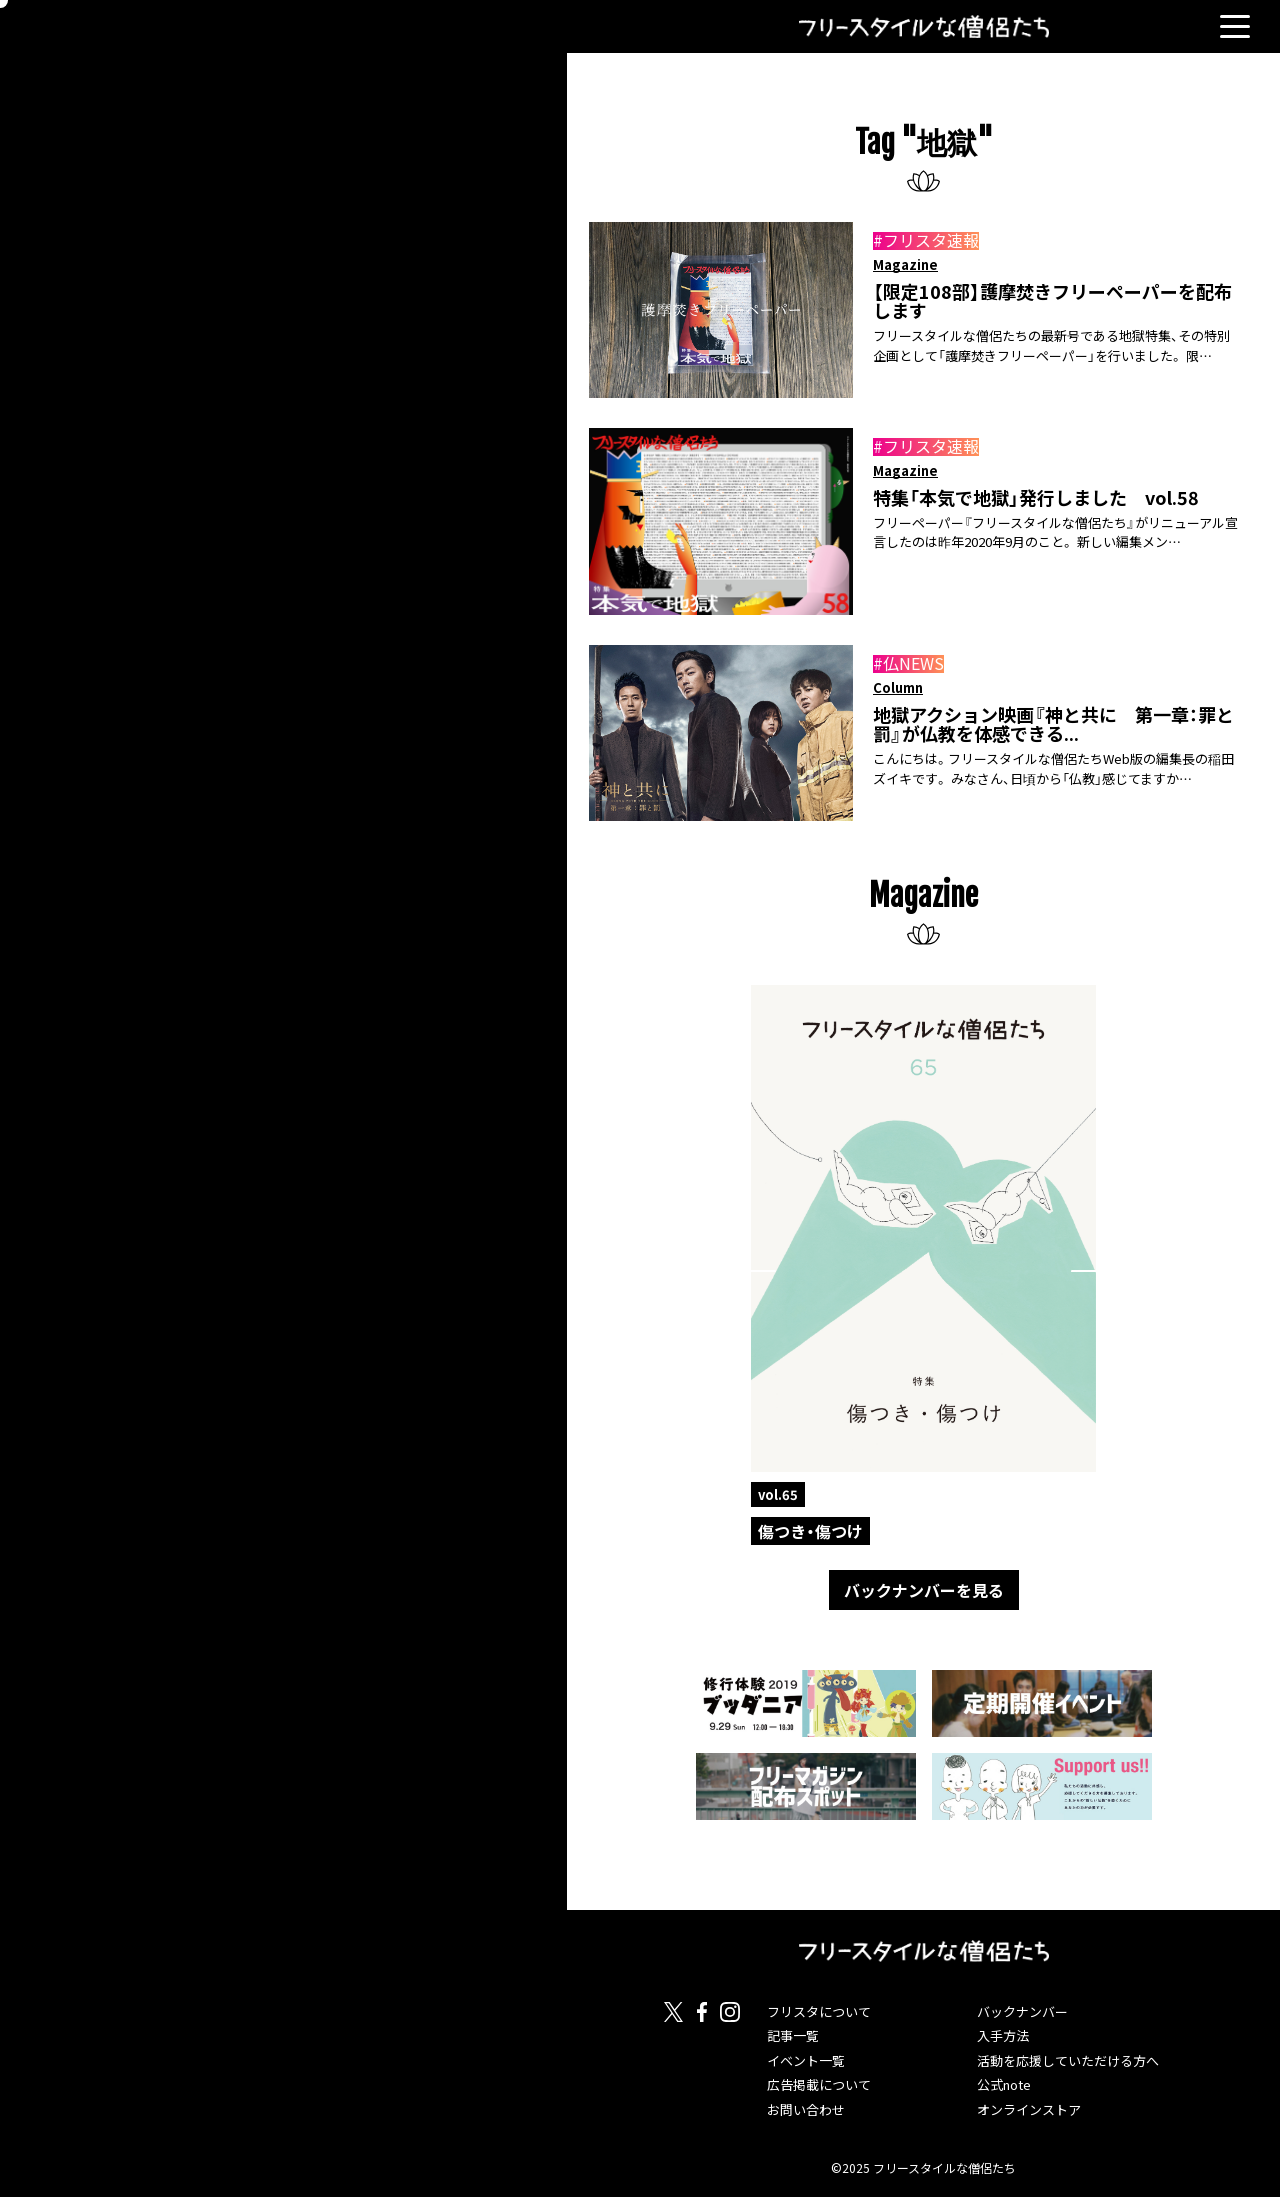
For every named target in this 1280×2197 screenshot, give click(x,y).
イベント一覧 (806, 2060)
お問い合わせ (806, 2109)
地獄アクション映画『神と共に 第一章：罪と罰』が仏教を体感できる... (1053, 724)
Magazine (905, 265)
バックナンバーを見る (924, 1590)
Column (898, 688)
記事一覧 (793, 2035)
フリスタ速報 (931, 240)
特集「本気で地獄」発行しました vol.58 (1036, 497)
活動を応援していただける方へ (1068, 2060)
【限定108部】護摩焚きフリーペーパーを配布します (1052, 301)
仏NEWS (913, 663)
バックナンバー (1022, 2011)
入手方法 (1003, 2035)
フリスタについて (819, 2011)
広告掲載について (819, 2084)
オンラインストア (1029, 2109)
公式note (1004, 2084)
